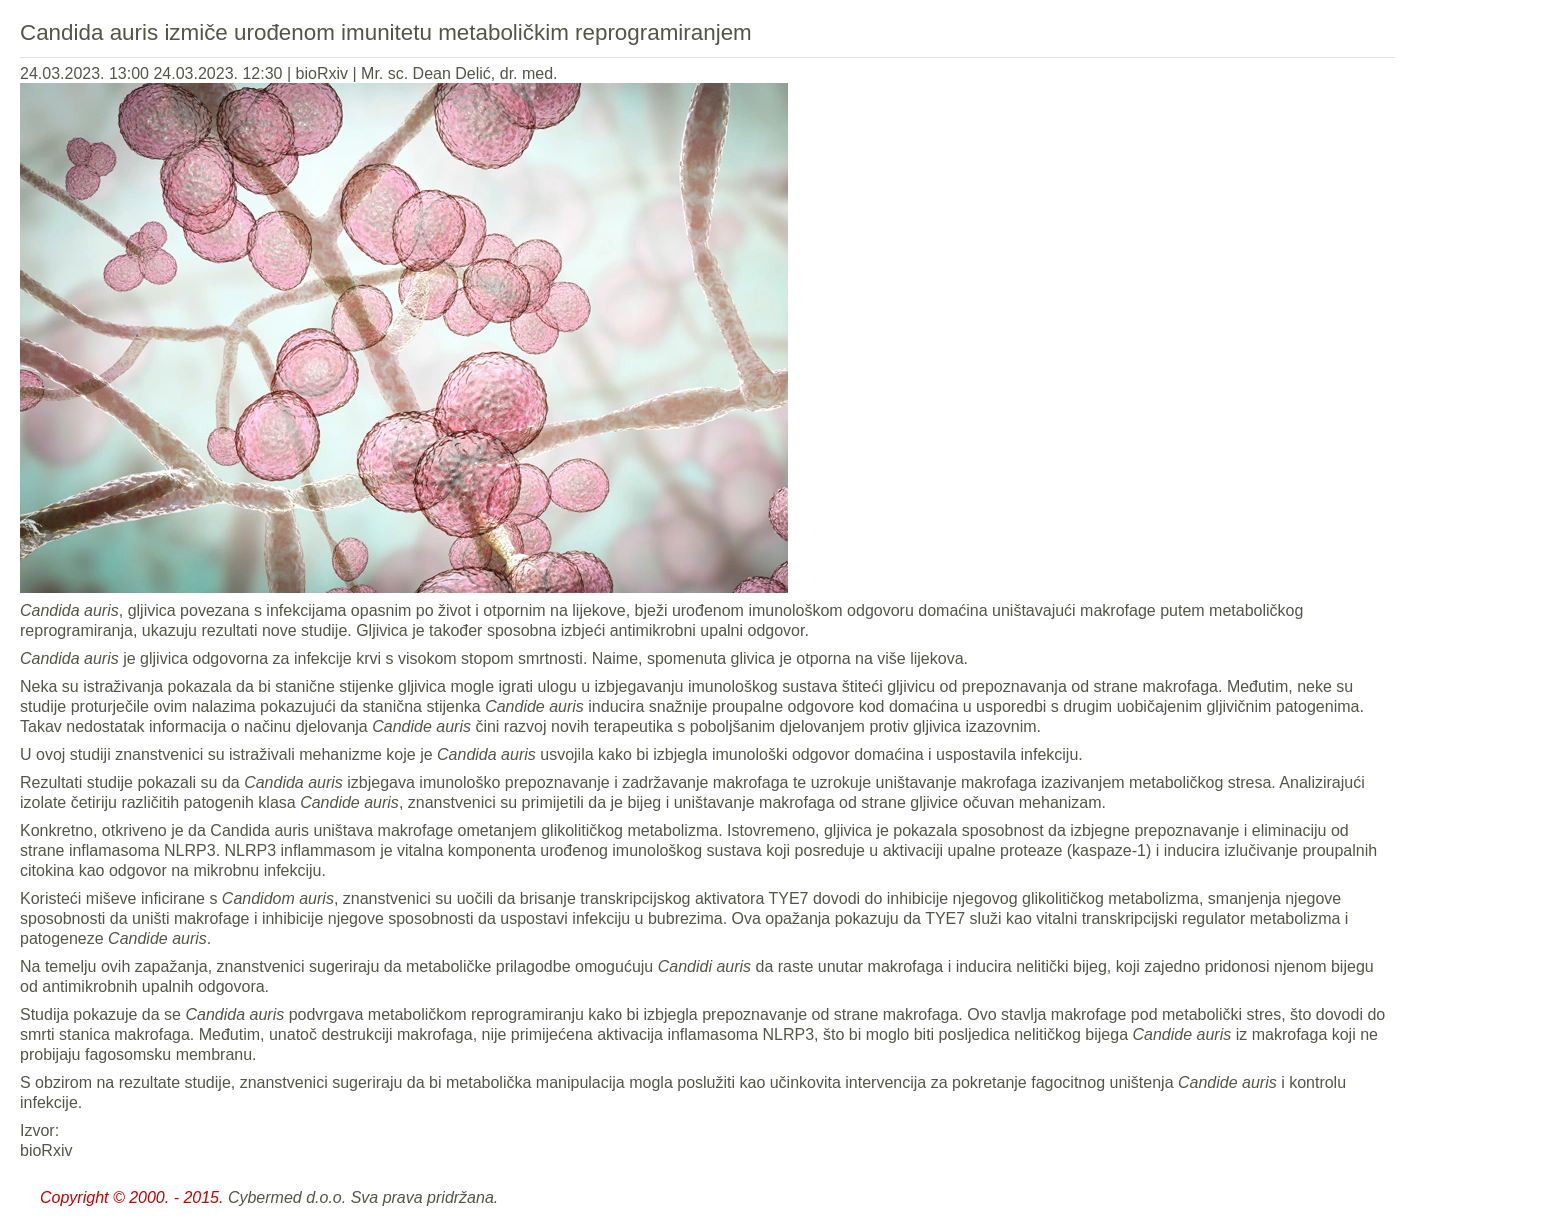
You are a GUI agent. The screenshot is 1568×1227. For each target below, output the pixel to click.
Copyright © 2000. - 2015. (131, 1197)
